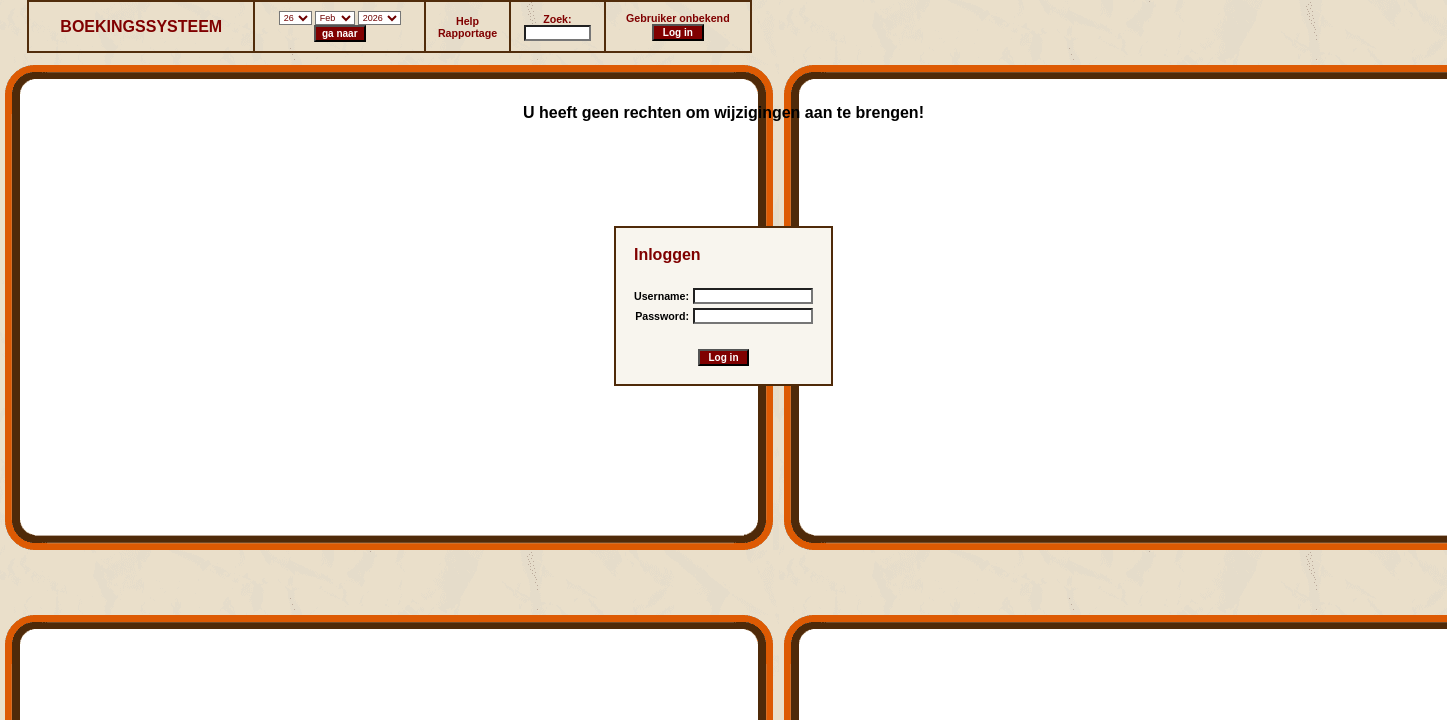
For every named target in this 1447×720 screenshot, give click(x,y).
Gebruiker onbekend (678, 18)
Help (467, 21)
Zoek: (557, 19)
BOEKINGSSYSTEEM (141, 26)
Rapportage (467, 33)
